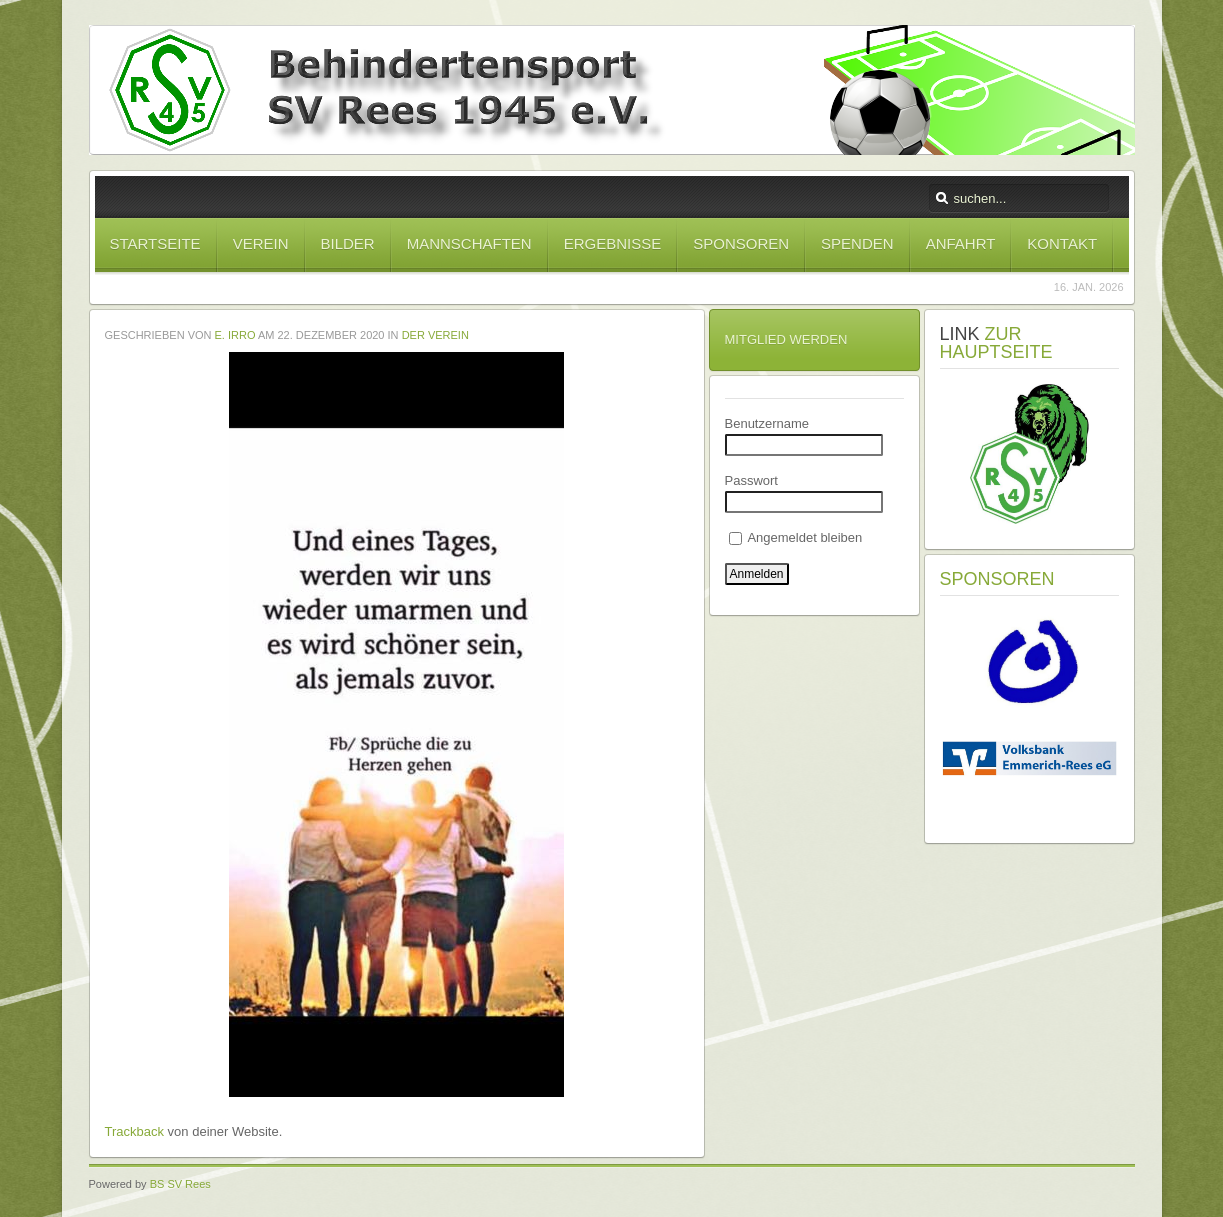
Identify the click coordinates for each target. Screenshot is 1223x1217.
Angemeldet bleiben (796, 537)
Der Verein (435, 335)
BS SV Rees (180, 1184)
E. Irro (235, 335)
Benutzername (767, 423)
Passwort (751, 480)
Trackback (134, 1131)
